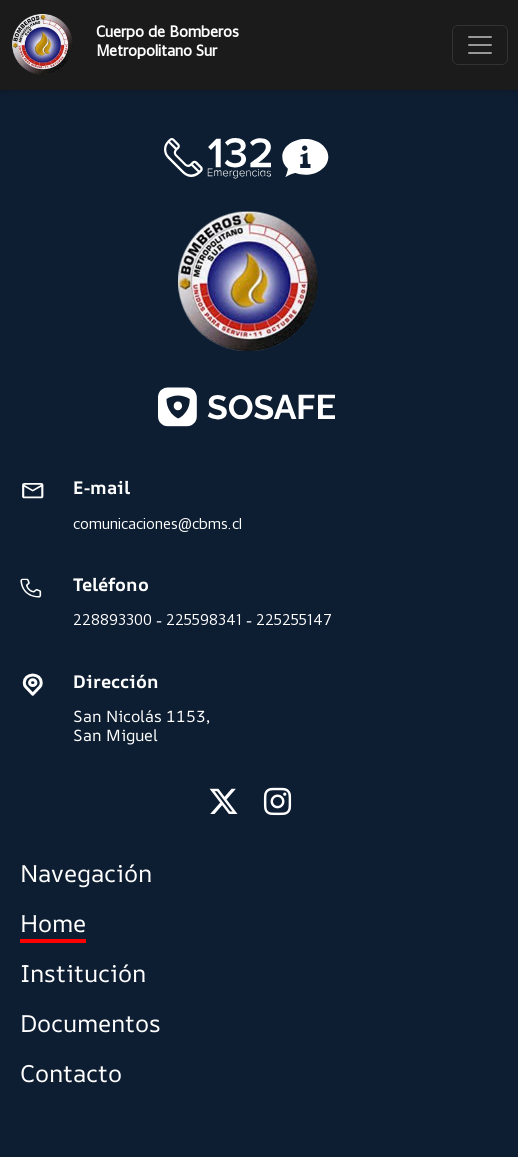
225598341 (204, 619)
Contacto (71, 1073)
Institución (83, 973)
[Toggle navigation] (480, 45)
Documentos (90, 1023)
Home (53, 923)
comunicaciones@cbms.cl (157, 523)
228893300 (112, 619)
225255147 (294, 619)
